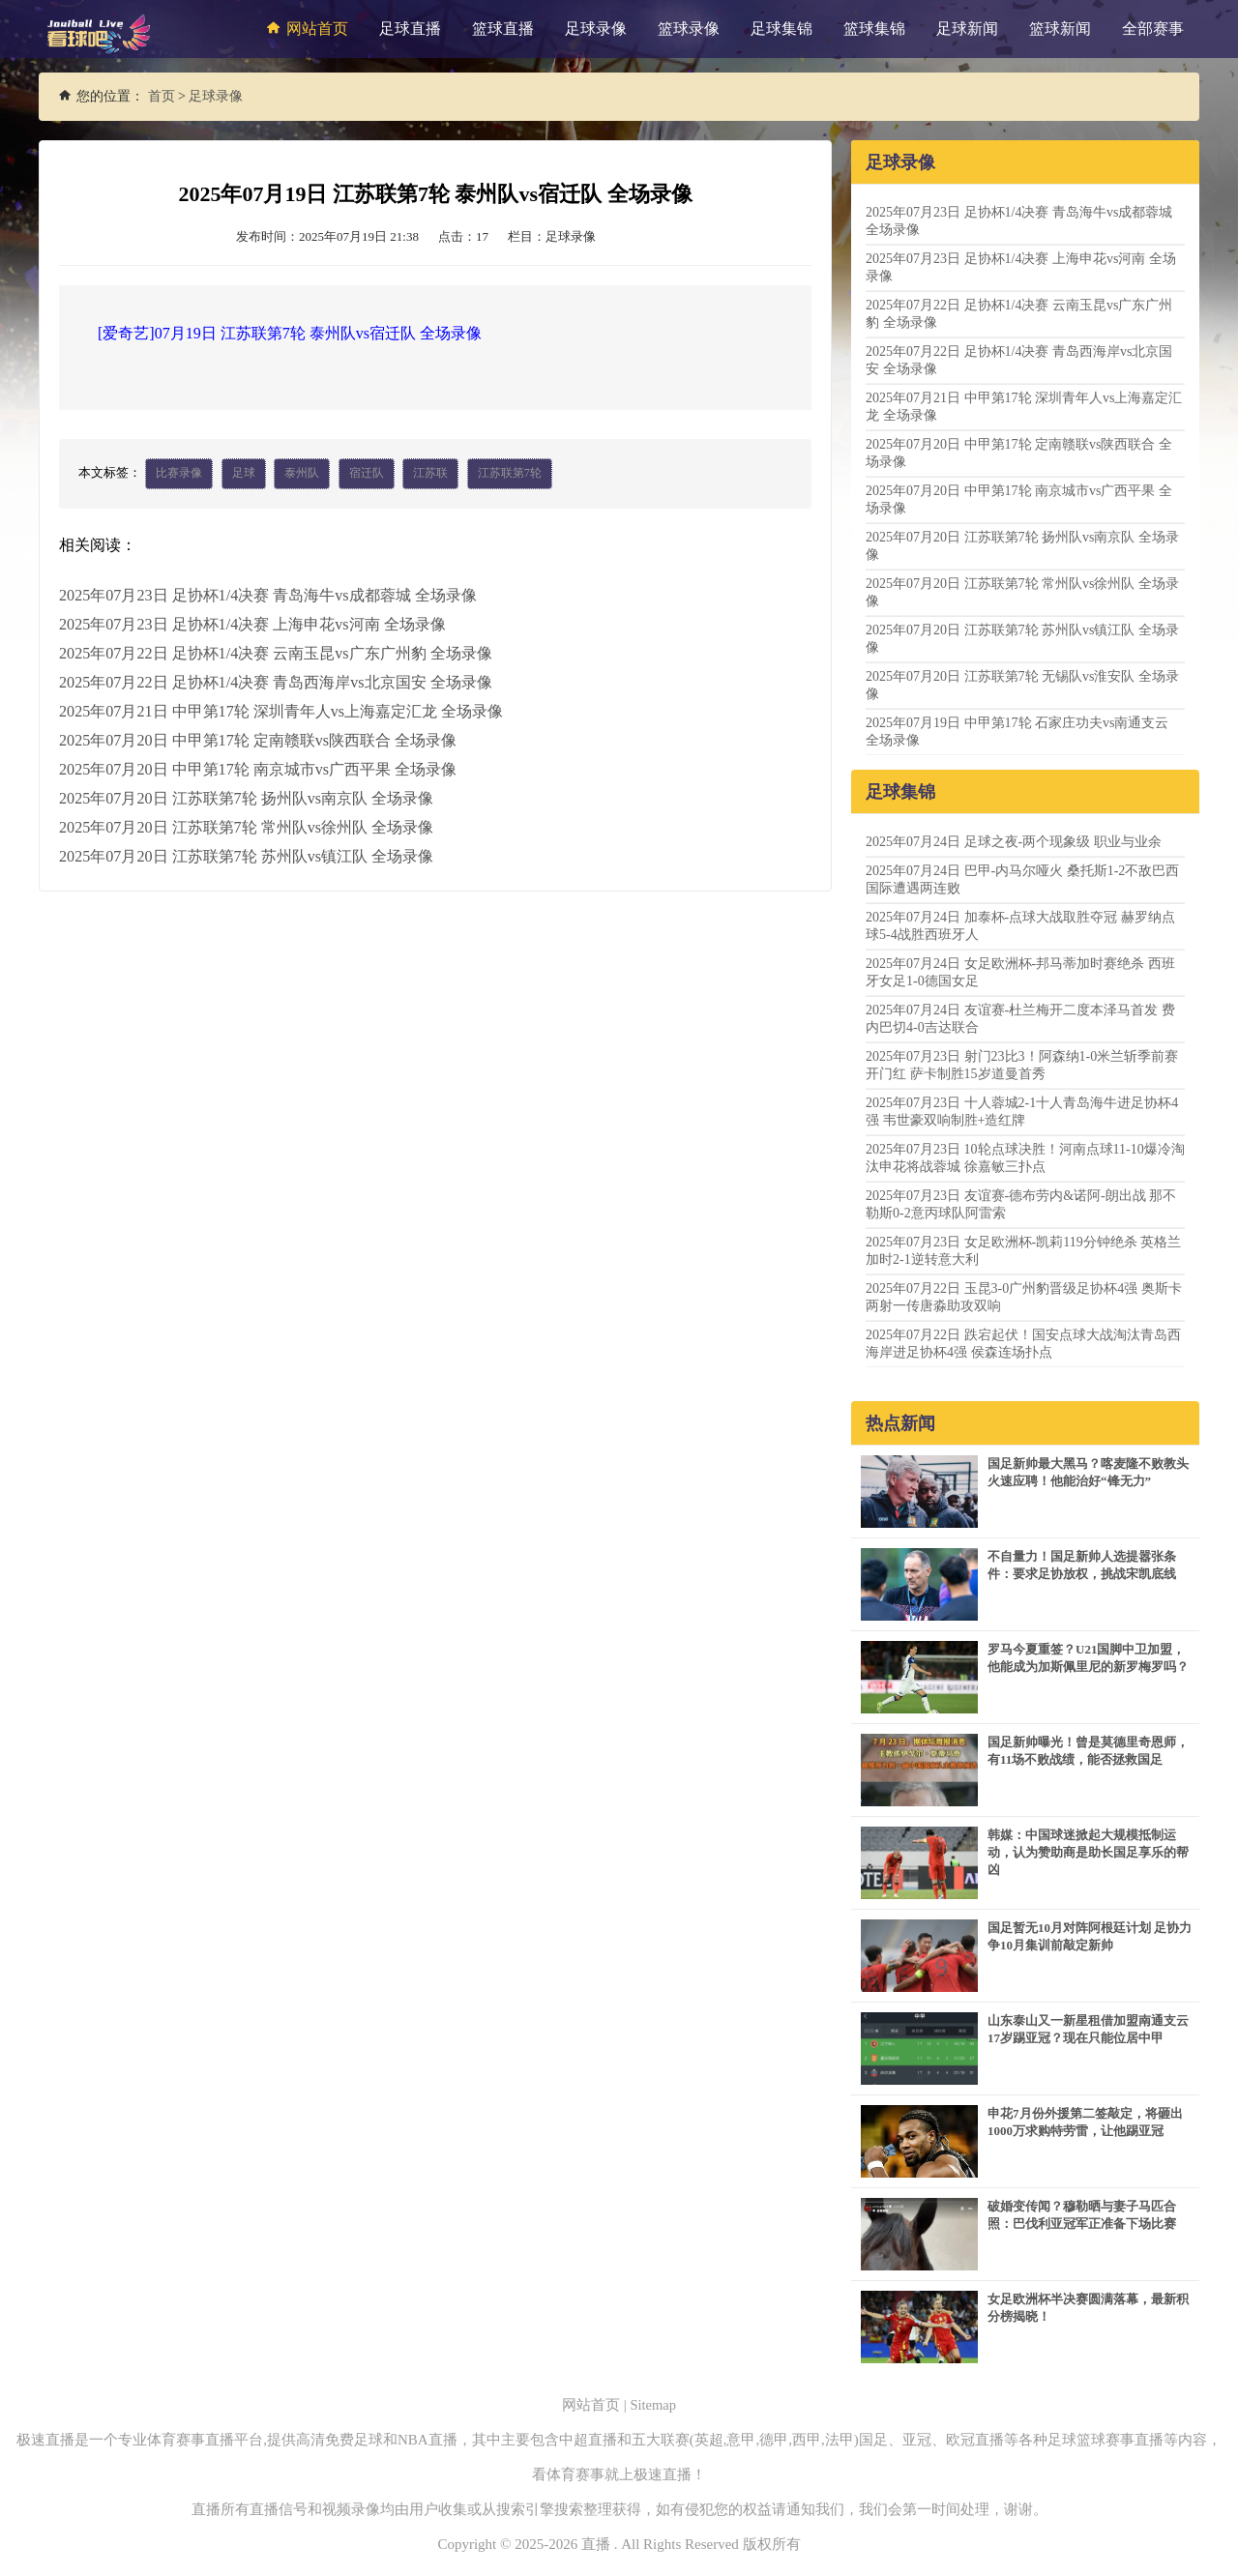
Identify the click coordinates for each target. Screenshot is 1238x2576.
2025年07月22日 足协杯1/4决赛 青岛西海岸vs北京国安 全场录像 (275, 682)
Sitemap (653, 2405)
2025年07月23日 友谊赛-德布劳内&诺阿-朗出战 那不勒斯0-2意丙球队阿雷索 (1021, 1204)
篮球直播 (503, 28)
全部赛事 (1153, 28)
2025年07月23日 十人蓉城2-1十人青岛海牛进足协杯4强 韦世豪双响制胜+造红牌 (1022, 1111)
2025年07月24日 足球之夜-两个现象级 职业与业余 (1014, 841)
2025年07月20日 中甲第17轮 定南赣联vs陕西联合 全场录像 (257, 740)
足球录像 (596, 28)
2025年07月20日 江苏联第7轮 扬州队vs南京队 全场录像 (245, 798)
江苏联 (430, 474)
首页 (161, 96)
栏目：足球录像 (552, 236)
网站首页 (304, 28)
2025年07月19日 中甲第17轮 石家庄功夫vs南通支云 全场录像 (1017, 731)
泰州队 (301, 474)
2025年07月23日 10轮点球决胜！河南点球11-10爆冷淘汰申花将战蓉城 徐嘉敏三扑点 (1025, 1158)
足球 (243, 474)
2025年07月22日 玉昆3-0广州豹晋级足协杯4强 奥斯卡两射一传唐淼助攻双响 (1024, 1297)
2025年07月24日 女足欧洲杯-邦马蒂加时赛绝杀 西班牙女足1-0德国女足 (1020, 972)
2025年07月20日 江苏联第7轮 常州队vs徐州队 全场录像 (245, 827)
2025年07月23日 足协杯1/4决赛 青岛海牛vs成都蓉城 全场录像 (267, 595)
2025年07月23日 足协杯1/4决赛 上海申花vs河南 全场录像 (252, 624)
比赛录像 (179, 474)
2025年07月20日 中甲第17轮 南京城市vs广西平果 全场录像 (257, 769)
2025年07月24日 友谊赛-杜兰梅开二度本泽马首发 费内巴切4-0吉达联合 (1020, 1019)
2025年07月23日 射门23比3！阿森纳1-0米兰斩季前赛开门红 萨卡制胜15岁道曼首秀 (1022, 1065)
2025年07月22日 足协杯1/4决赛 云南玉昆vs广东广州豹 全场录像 (275, 653)
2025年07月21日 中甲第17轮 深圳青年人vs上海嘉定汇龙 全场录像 (280, 711)
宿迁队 (366, 474)
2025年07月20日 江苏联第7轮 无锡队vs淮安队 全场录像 (1022, 685)
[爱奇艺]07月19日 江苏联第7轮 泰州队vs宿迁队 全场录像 (290, 333)
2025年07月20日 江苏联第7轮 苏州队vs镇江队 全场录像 (245, 856)
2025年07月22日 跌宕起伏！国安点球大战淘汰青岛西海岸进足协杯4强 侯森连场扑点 (1023, 1344)
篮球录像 (689, 28)
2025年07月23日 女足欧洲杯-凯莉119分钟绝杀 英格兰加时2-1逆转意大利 (1023, 1251)
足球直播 (410, 28)
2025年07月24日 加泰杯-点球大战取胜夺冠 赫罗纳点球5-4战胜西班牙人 (1020, 926)
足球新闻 (967, 28)
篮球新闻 (1060, 28)
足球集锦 (781, 28)
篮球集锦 (874, 28)
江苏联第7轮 (510, 474)
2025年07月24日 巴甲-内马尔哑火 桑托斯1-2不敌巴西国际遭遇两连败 (1022, 879)
